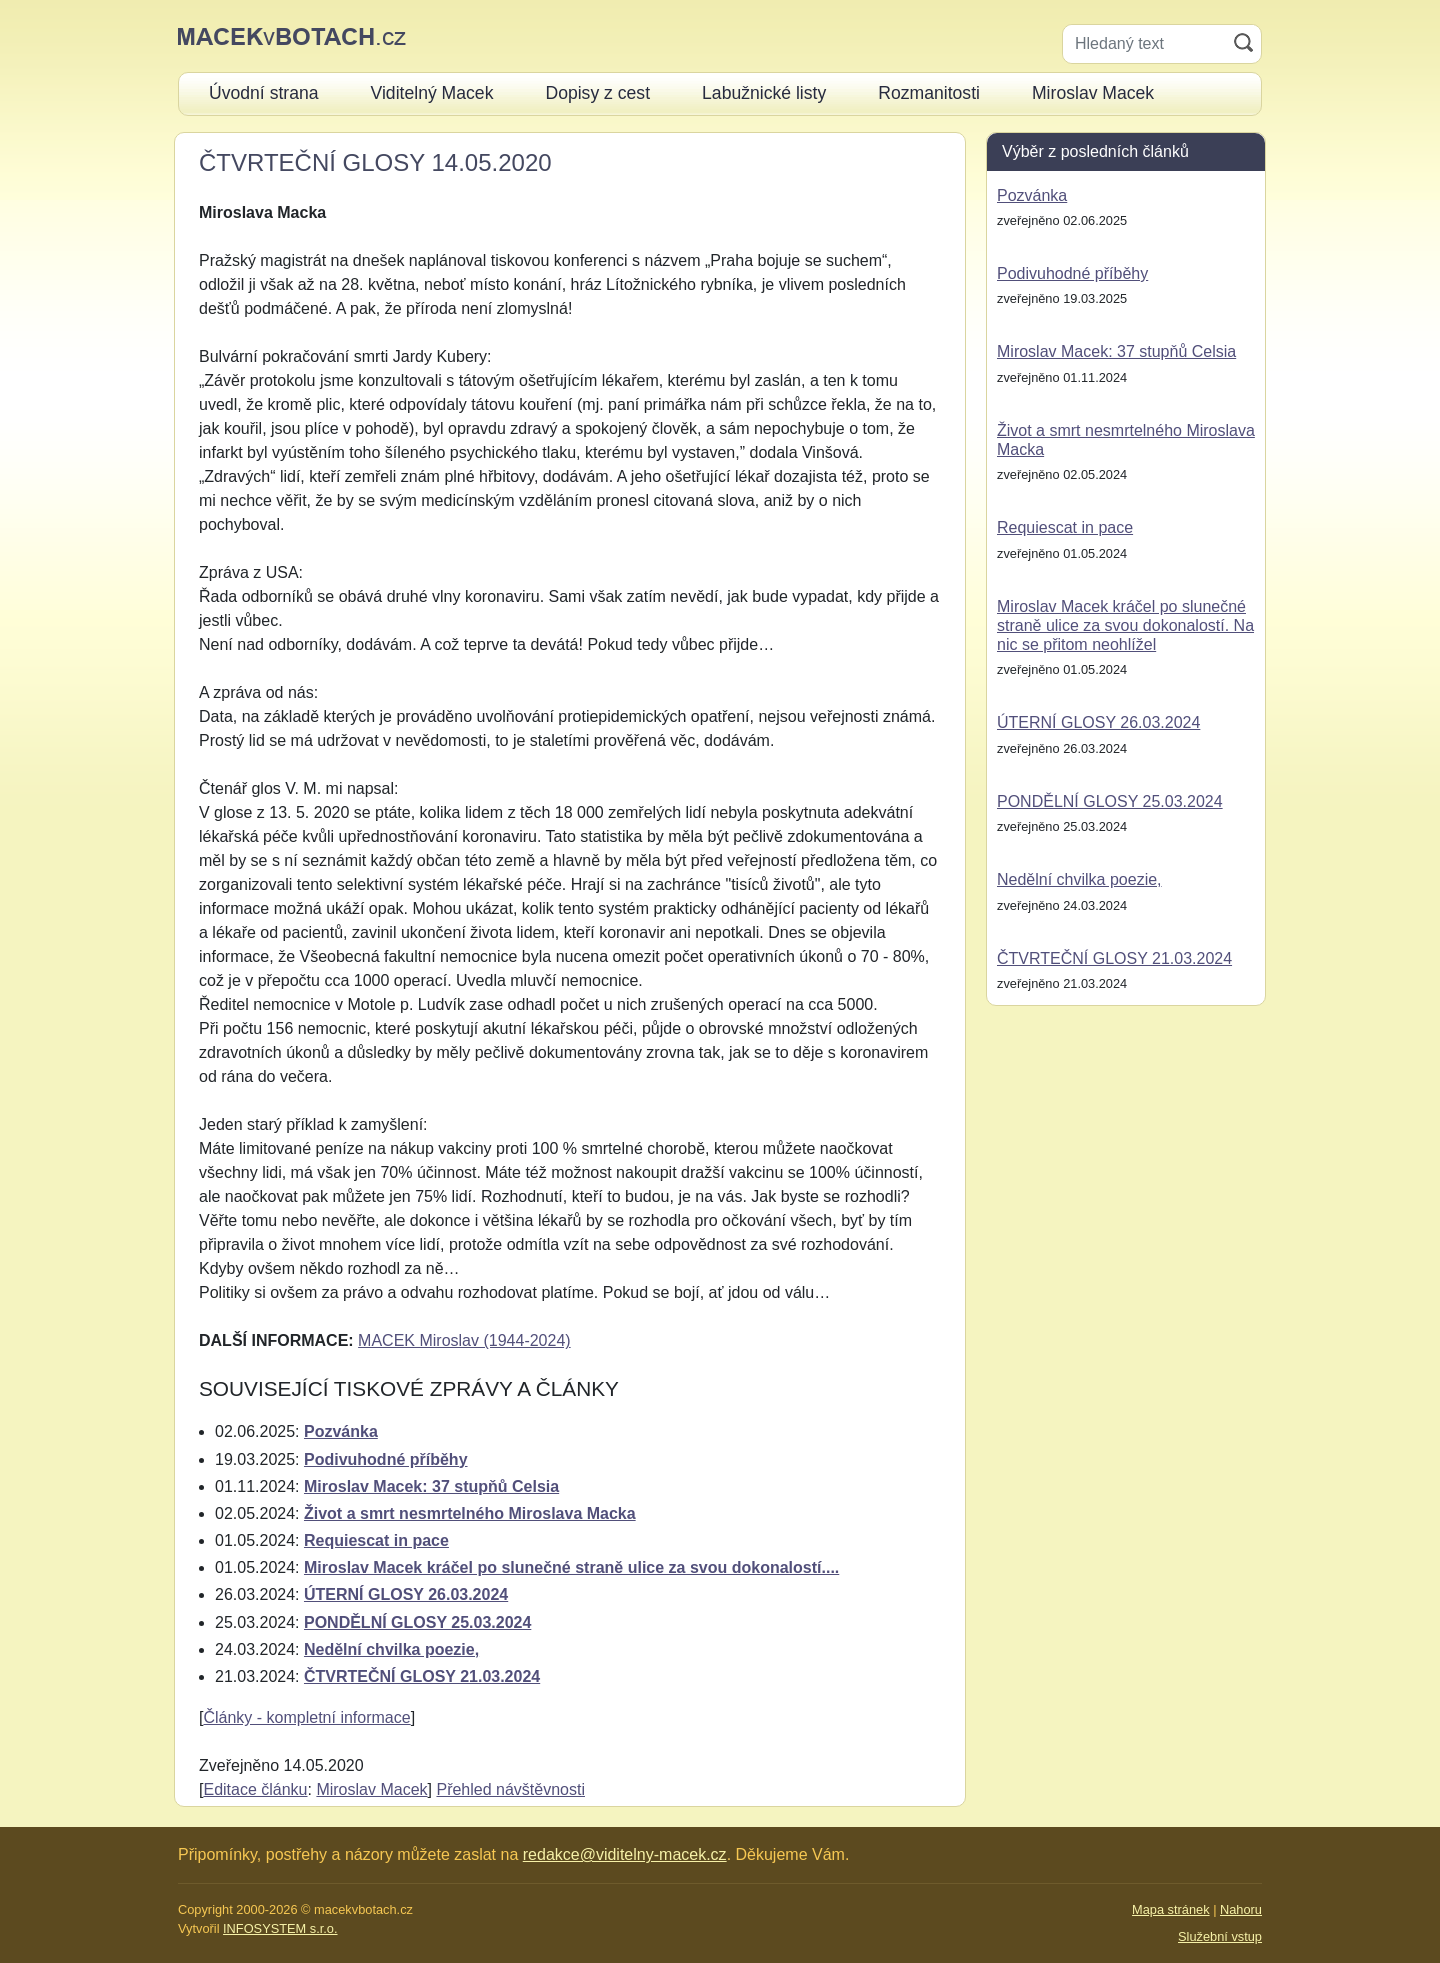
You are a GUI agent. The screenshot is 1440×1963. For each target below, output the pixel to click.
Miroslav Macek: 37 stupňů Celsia (431, 1486)
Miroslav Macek (371, 1789)
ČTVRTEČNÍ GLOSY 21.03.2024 (422, 1676)
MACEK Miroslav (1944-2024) (464, 1340)
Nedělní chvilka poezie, (391, 1649)
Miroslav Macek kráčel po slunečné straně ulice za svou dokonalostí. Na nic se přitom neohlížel (1125, 625)
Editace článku (255, 1789)
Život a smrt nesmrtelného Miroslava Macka (470, 1513)
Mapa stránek (1171, 1909)
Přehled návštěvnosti (510, 1789)
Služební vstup (1220, 1936)
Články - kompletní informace (306, 1717)
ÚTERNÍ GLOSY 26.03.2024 (406, 1594)
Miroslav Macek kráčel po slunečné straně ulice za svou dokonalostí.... (571, 1567)
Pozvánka (341, 1431)
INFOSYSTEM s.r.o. (280, 1928)
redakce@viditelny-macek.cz (625, 1854)
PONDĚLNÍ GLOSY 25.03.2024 (417, 1622)
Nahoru (1241, 1909)
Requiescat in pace (376, 1540)
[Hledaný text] (1144, 44)
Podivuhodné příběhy (386, 1459)
